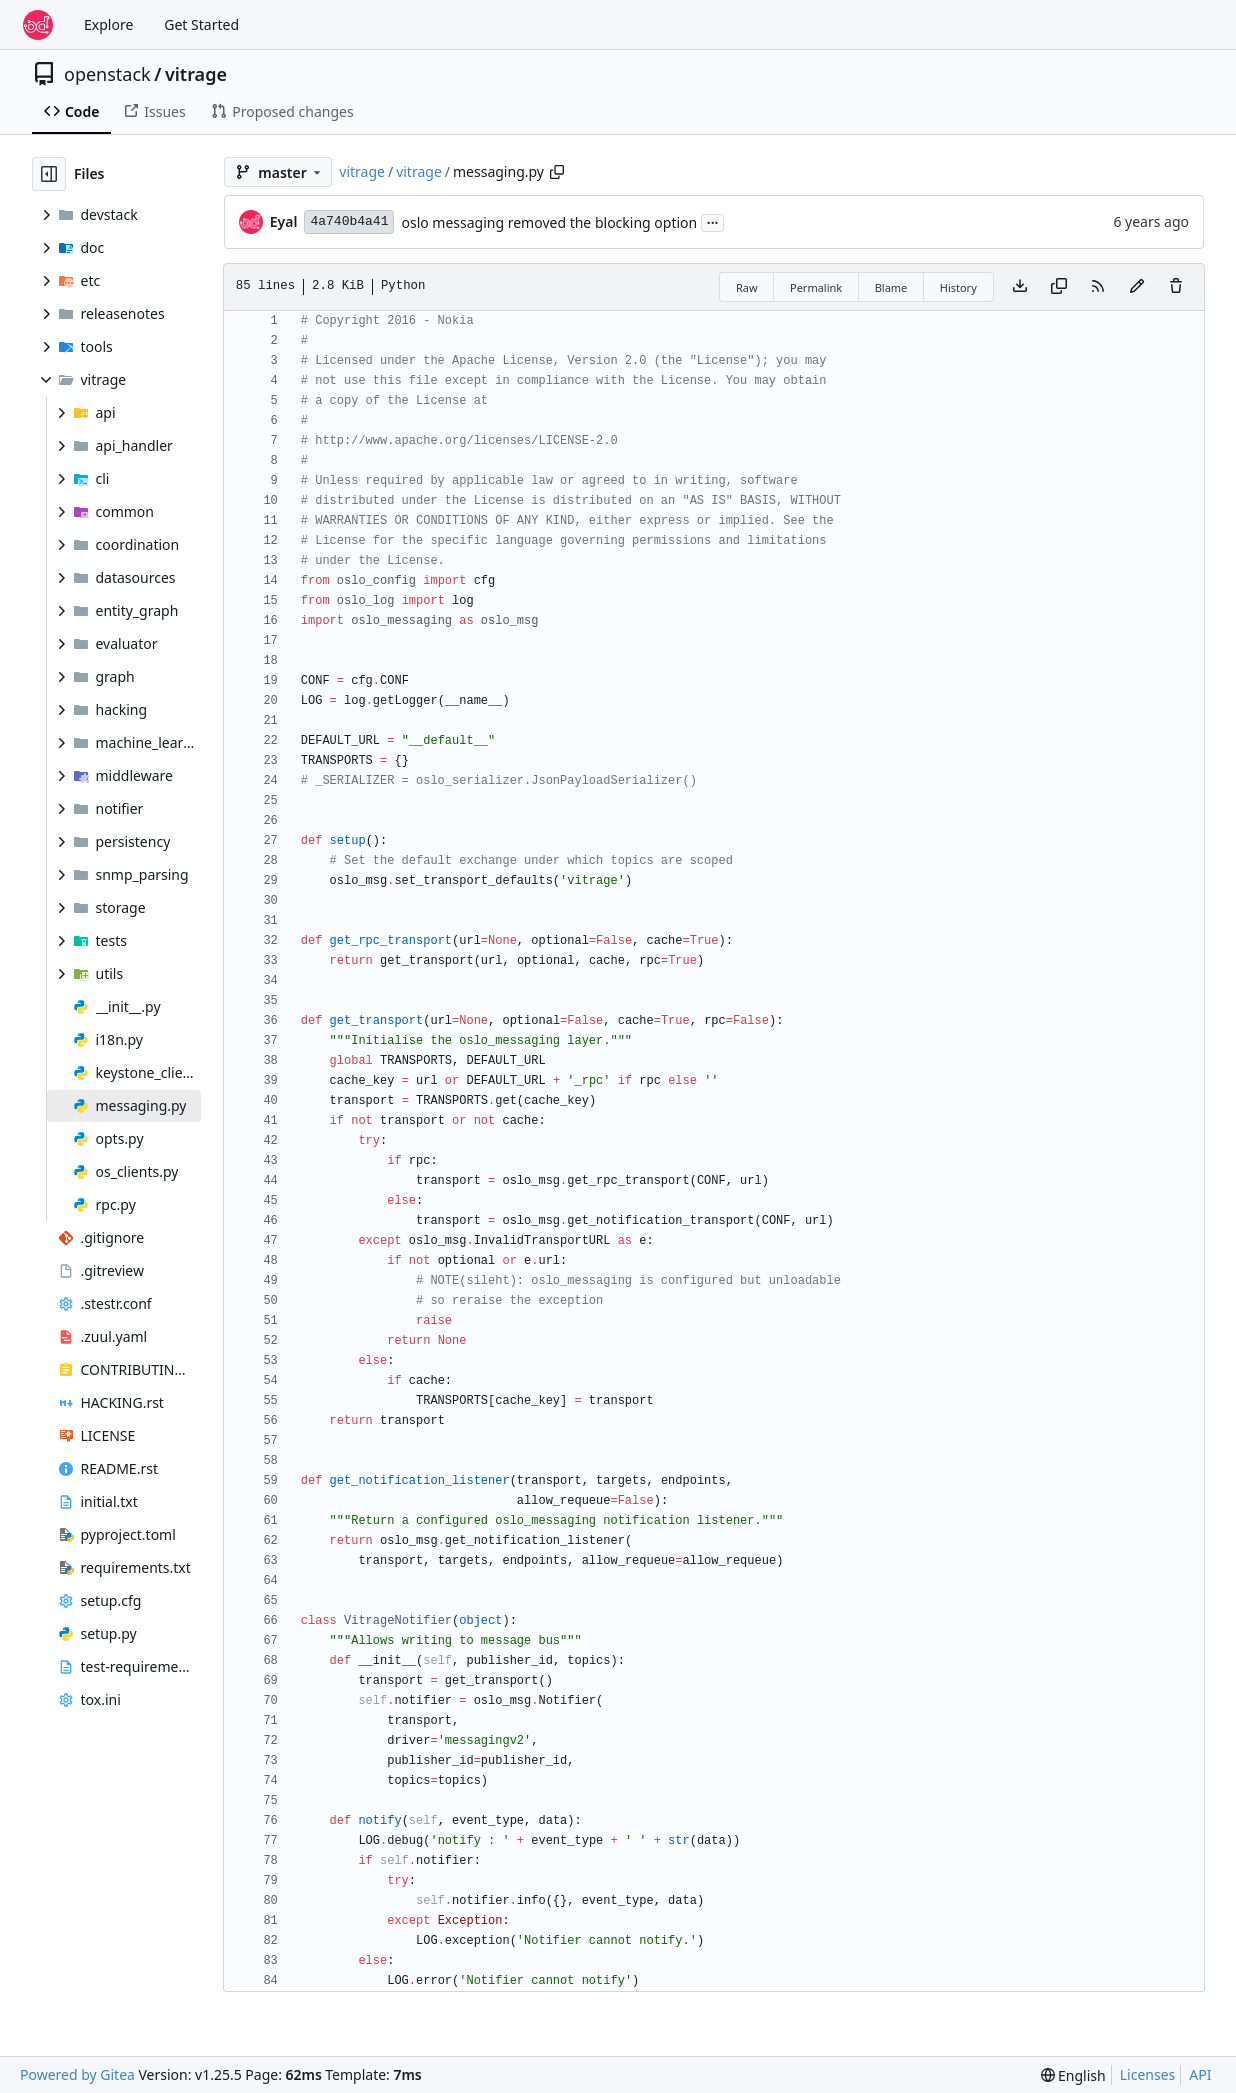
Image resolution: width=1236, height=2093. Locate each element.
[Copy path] (557, 172)
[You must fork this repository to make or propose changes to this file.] (1137, 287)
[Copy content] (1059, 287)
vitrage (196, 74)
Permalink (816, 287)
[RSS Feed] (1098, 287)
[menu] (1073, 2075)
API (1200, 2074)
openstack (107, 74)
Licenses (1148, 2074)
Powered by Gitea (77, 2074)
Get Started (201, 24)
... (713, 221)
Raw (747, 287)
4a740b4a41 (349, 221)
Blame (891, 287)
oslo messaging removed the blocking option (549, 222)
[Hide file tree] (49, 174)
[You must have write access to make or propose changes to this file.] (1176, 287)
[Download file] (1020, 287)
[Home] (38, 25)
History (958, 287)
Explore (108, 24)
